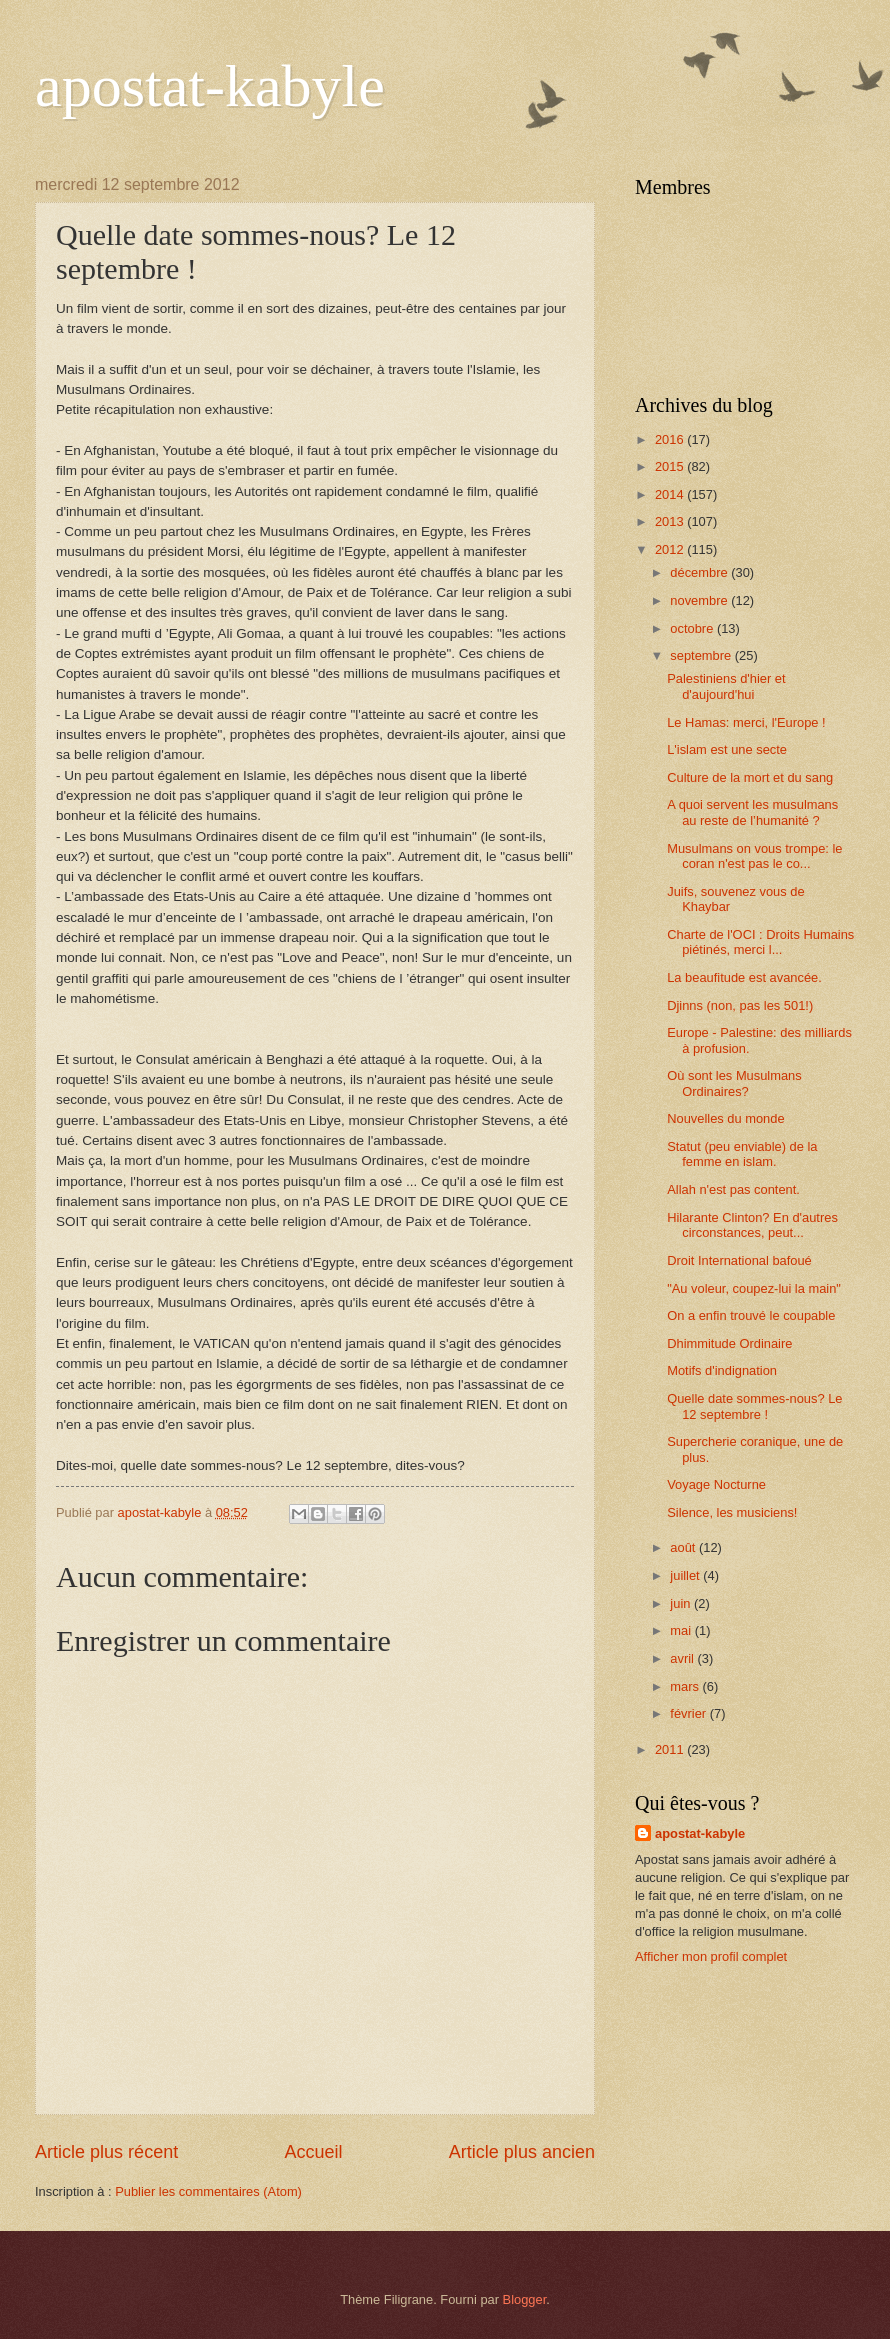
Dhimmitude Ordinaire (729, 1343)
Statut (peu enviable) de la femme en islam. (742, 1154)
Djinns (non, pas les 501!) (740, 1005)
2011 (671, 1749)
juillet (686, 1575)
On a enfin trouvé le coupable (751, 1315)
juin (682, 1603)
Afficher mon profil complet (711, 1956)
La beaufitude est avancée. (744, 977)
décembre (700, 572)
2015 (671, 466)
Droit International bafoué (739, 1260)
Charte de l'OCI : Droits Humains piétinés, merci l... (760, 942)
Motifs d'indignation (722, 1370)
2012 (671, 549)
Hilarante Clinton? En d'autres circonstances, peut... (752, 1225)
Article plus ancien (522, 2152)
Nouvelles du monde (725, 1118)
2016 (671, 439)
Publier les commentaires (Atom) (208, 2191)
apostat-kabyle (210, 86)
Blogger (525, 2299)
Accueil (313, 2152)
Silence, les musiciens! (732, 1512)
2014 (671, 494)
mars (686, 1686)
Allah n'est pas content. (733, 1189)
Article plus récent (106, 2152)
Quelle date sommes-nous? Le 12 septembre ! (754, 1406)
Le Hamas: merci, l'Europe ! (746, 722)
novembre (700, 600)
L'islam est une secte (727, 749)
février (689, 1713)
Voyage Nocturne (716, 1484)
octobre (693, 628)
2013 (671, 521)
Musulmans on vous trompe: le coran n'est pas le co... (754, 856)
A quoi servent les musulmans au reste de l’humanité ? (752, 812)
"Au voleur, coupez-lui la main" (754, 1288)
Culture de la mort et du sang (750, 777)
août (684, 1547)
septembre (702, 655)
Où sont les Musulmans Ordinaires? (734, 1083)
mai (682, 1630)
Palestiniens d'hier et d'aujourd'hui (726, 686)
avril (683, 1658)
